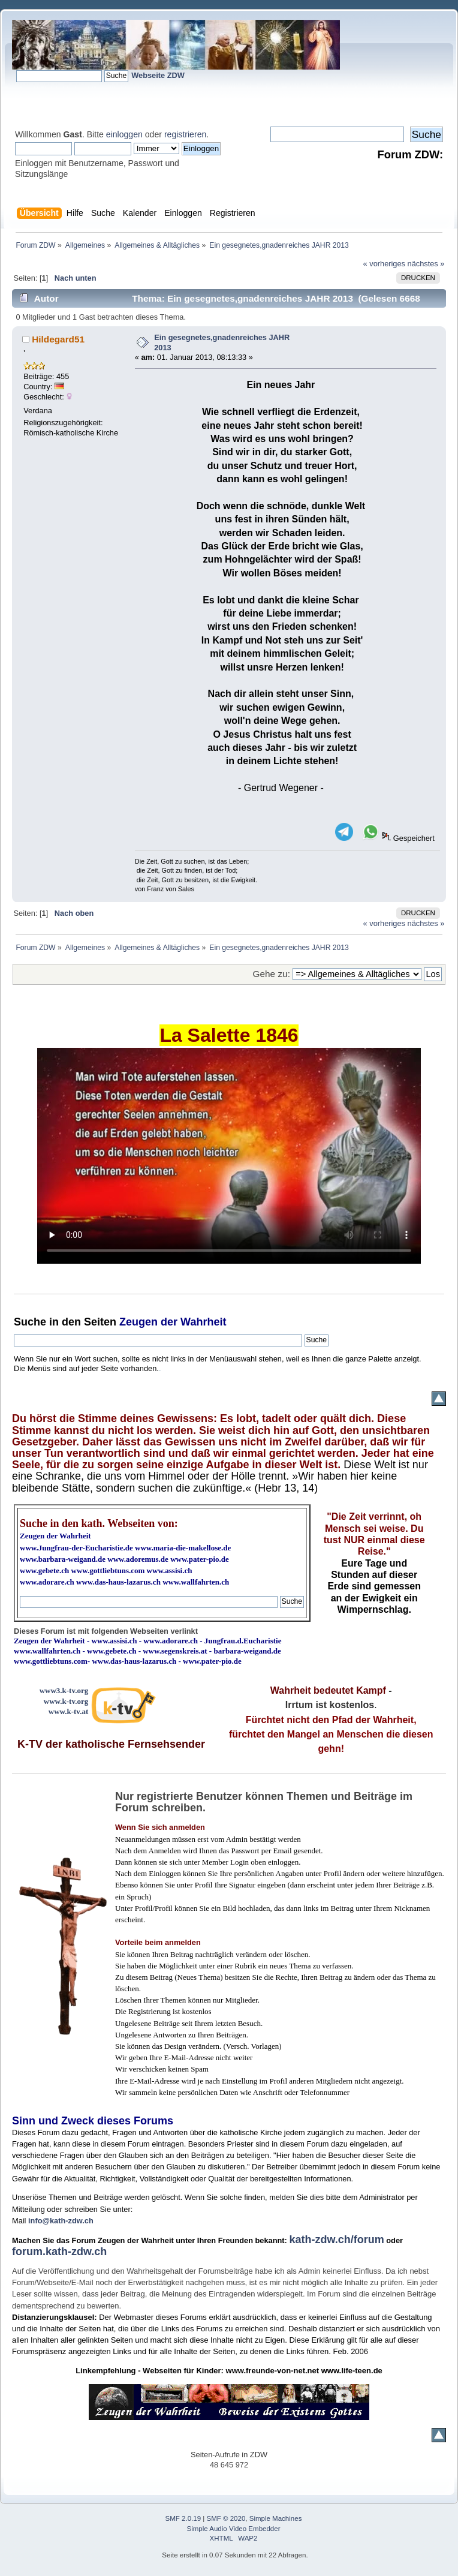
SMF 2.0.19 (183, 2518)
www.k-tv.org (66, 1701)
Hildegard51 (58, 339)
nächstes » (426, 263)
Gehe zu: (271, 974)
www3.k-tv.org (64, 1690)
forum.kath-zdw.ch (59, 2252)
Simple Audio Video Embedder (234, 2528)
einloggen (124, 134)
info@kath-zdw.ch (61, 2220)
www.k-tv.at (68, 1711)
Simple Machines (275, 2518)
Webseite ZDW (158, 75)
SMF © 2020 (226, 2518)
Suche (30, 1322)
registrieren (185, 134)
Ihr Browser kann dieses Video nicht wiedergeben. (229, 1156)
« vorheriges (384, 263)
